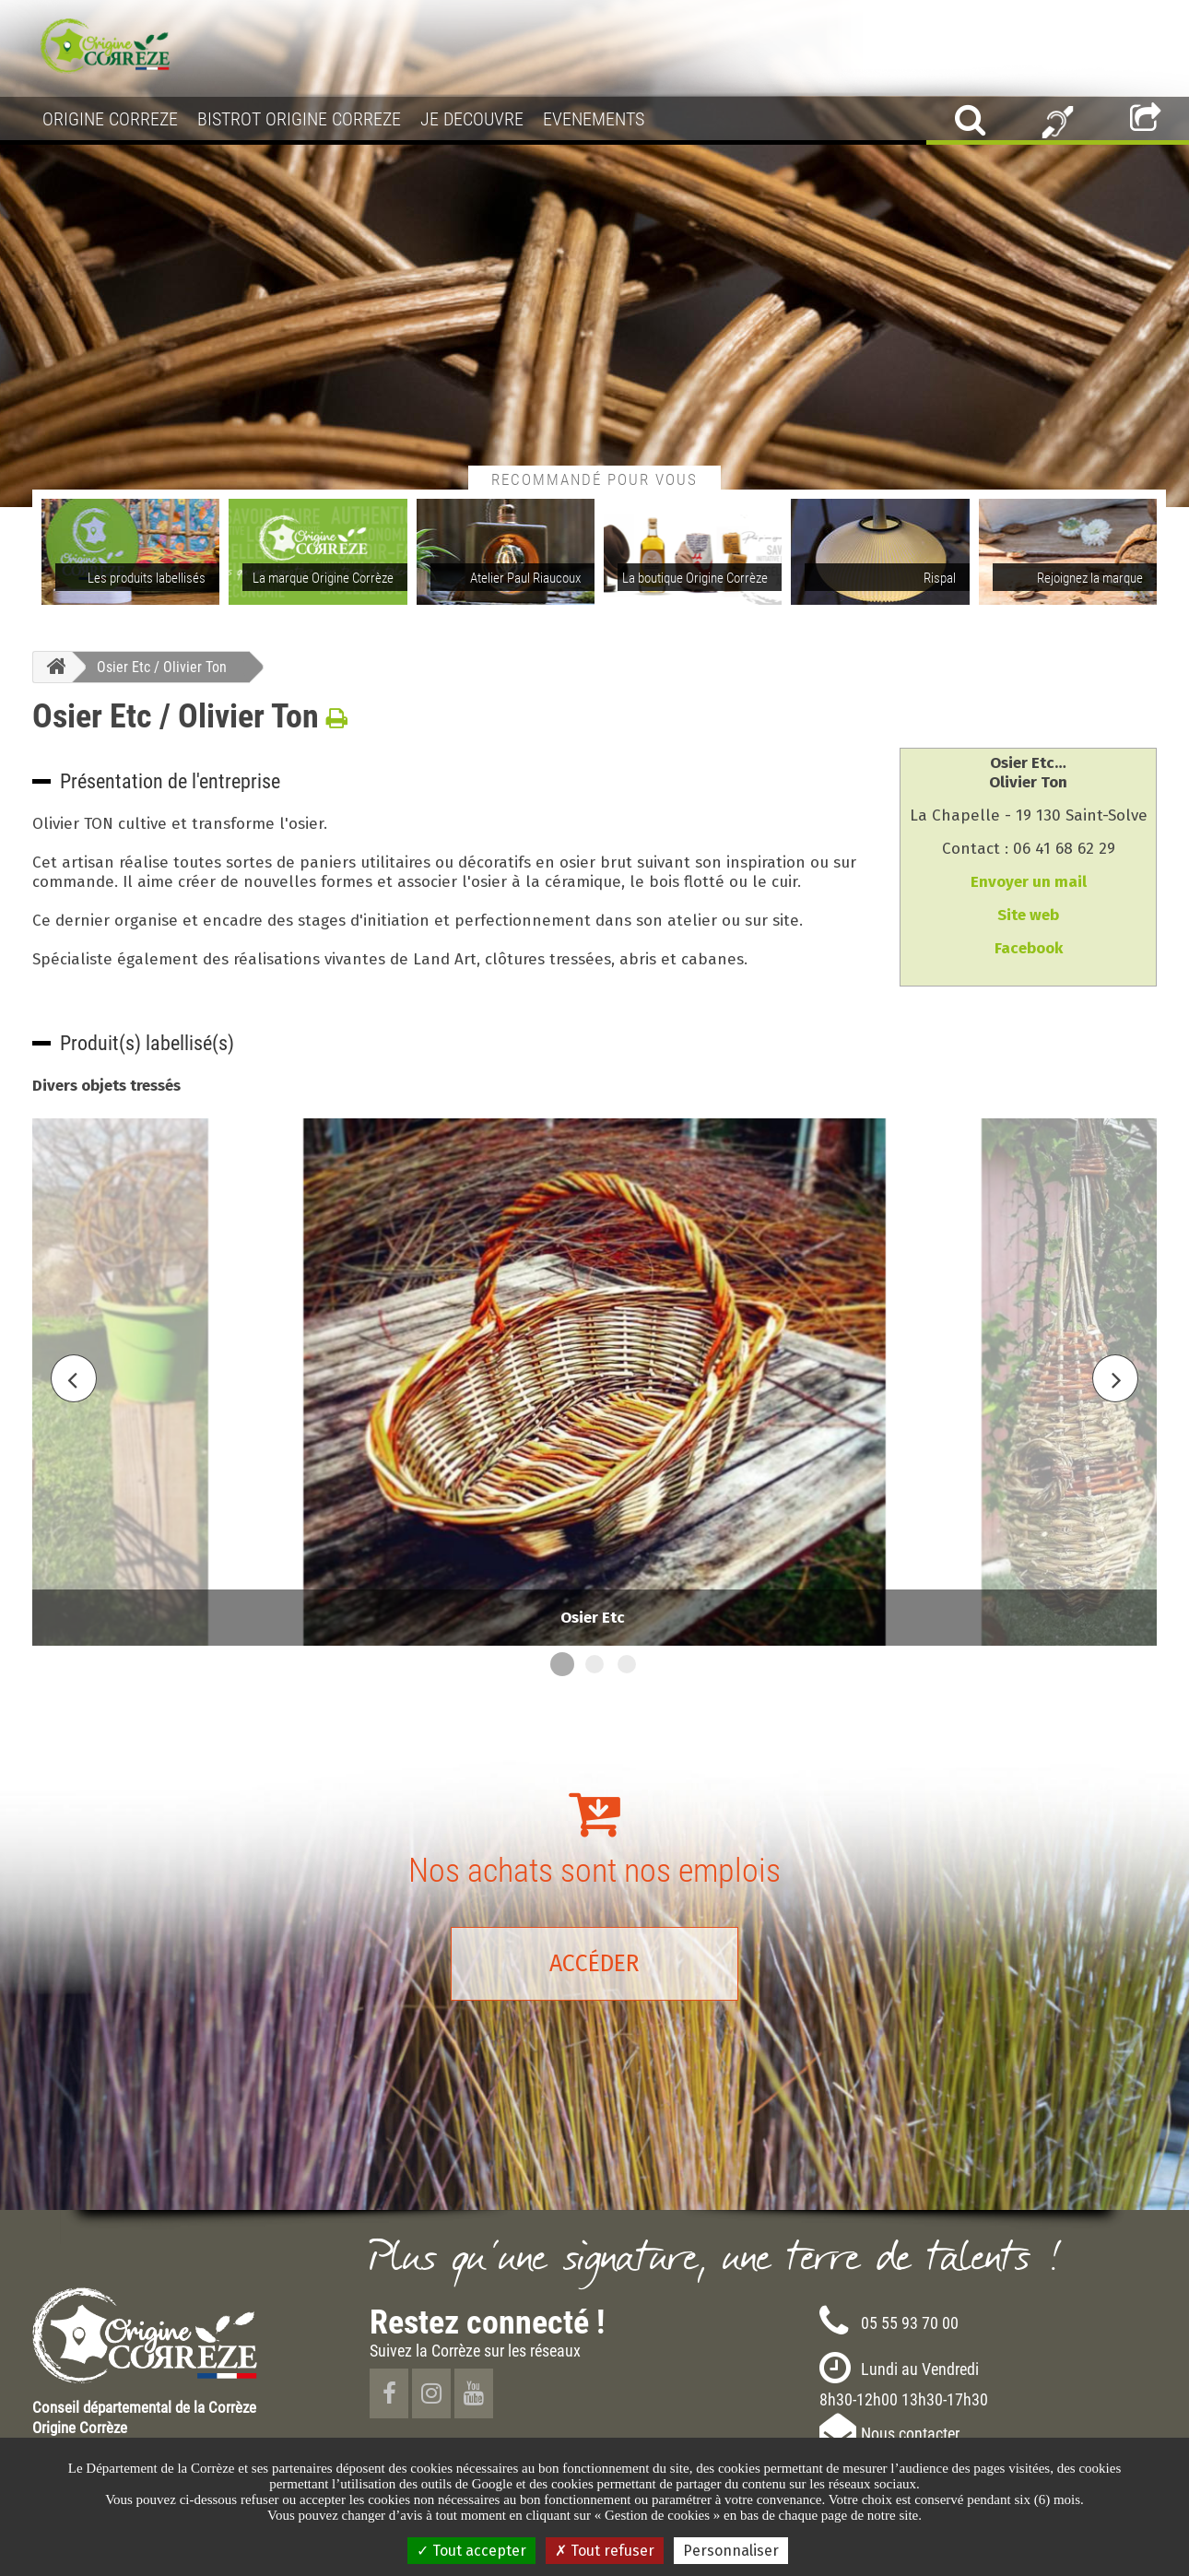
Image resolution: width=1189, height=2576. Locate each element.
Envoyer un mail (1029, 882)
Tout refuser (604, 2550)
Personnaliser (731, 2550)
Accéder (594, 1964)
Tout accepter (471, 2550)
